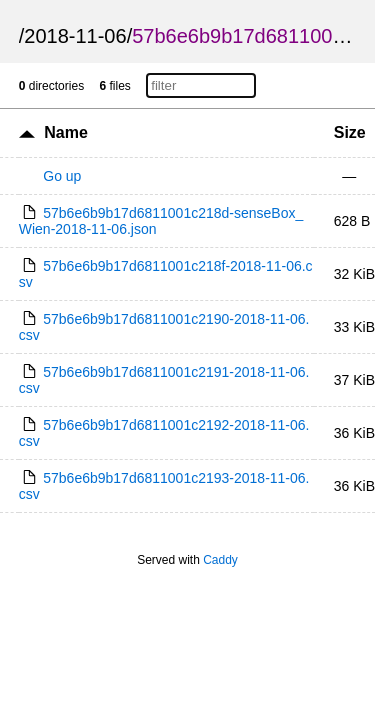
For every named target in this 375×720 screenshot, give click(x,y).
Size (350, 132)
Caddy (220, 560)
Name (66, 132)
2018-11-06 (75, 36)
